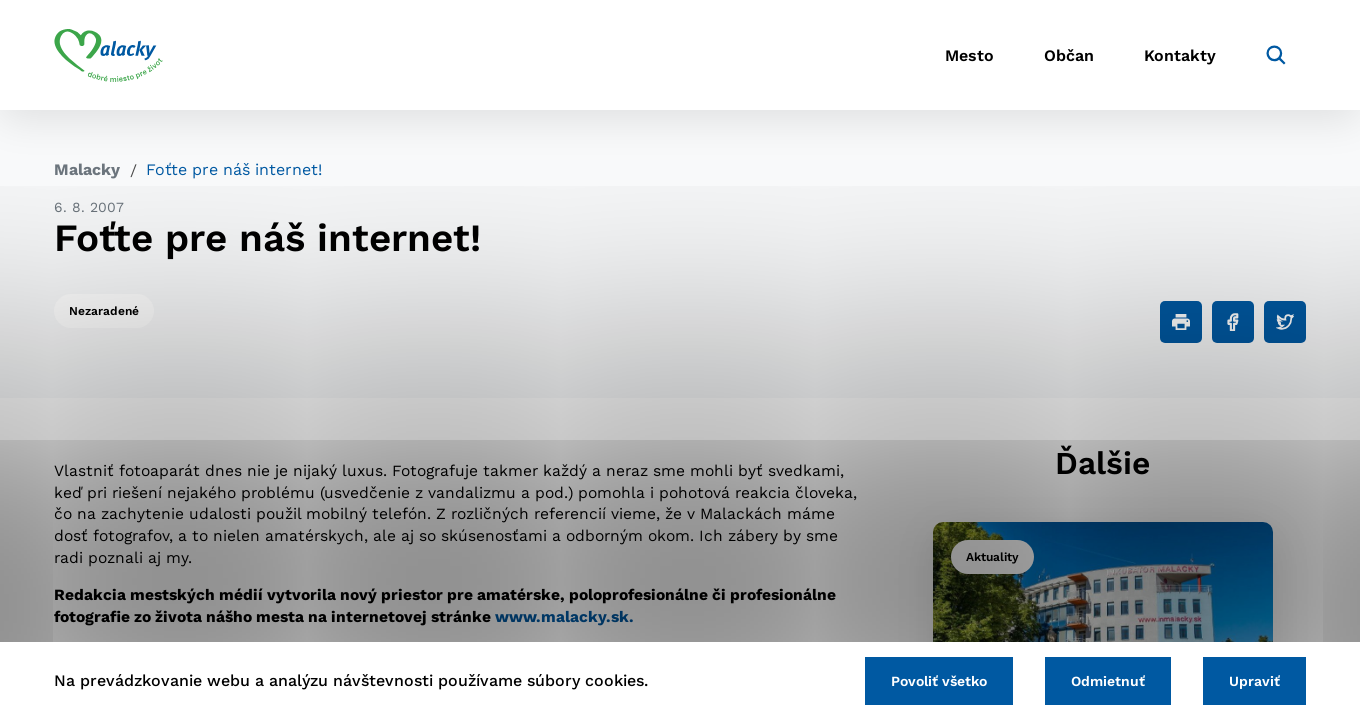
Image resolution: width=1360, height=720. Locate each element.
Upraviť (1254, 681)
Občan (1069, 55)
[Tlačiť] (1181, 322)
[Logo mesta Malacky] (108, 55)
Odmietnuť (1108, 681)
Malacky (87, 169)
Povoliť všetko (939, 681)
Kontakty (1180, 55)
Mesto (969, 55)
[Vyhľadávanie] (1276, 55)
